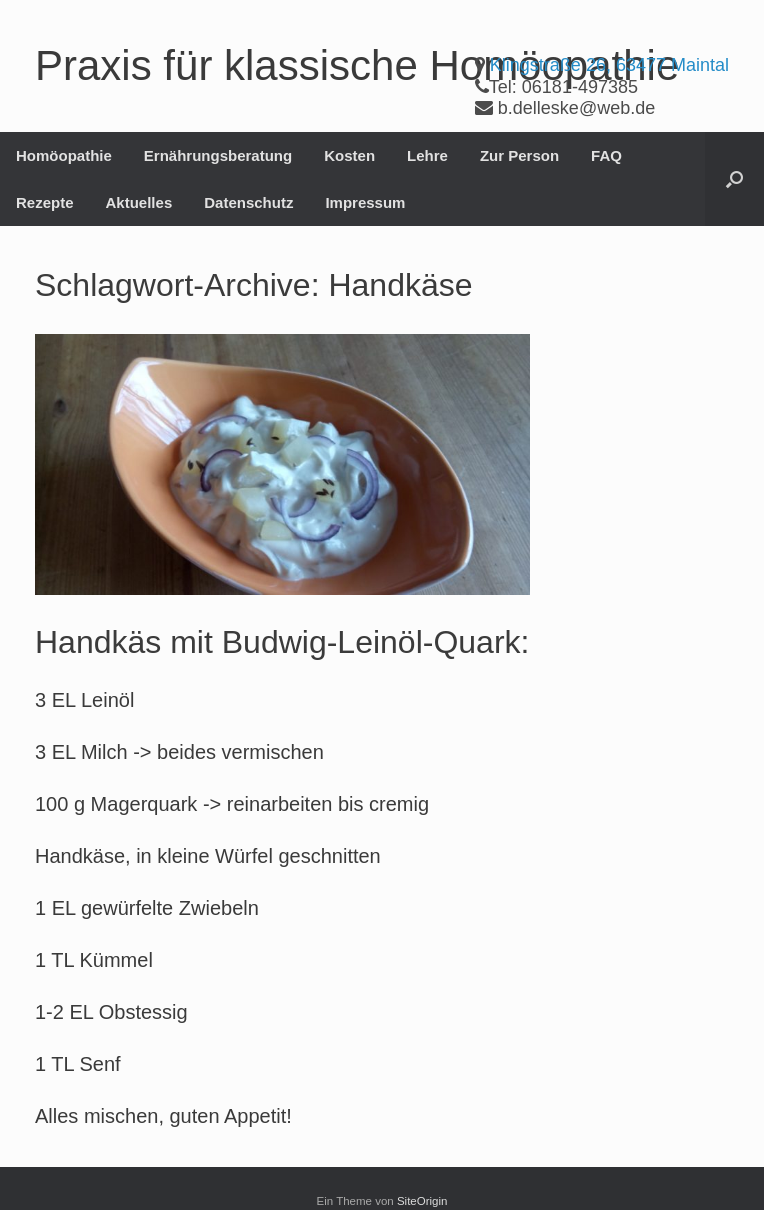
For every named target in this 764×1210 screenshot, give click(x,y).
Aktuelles (139, 202)
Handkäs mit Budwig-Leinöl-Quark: (282, 642)
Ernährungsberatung (218, 155)
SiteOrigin (422, 1201)
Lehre (427, 155)
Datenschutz (248, 202)
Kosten (349, 155)
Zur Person (519, 155)
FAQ (606, 155)
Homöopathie (64, 155)
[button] (734, 179)
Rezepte (45, 202)
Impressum (365, 202)
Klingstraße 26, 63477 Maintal (609, 65)
